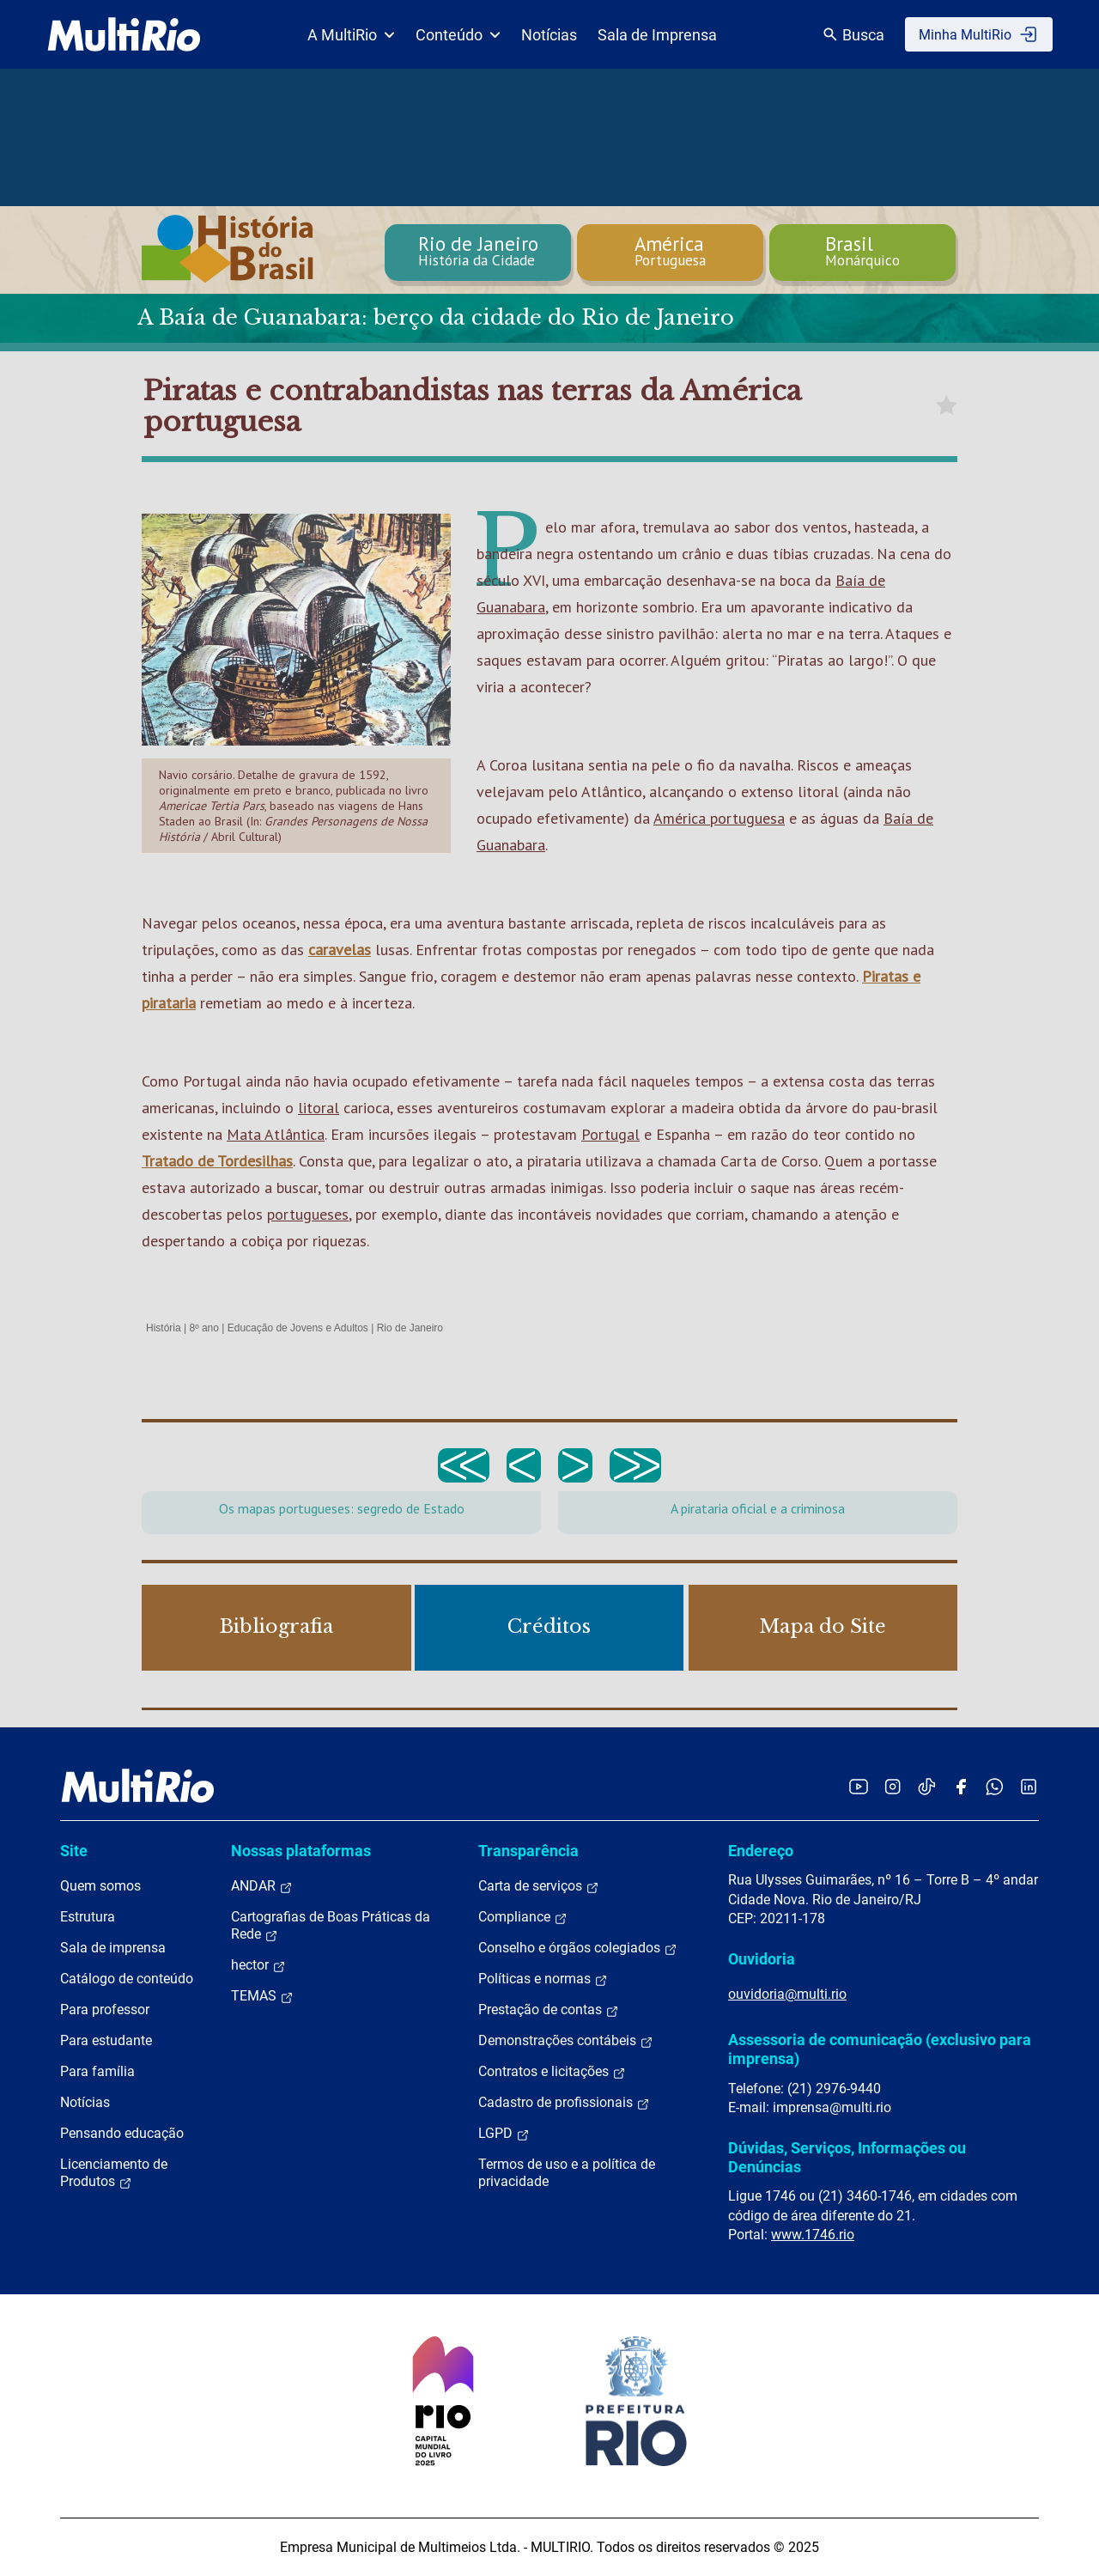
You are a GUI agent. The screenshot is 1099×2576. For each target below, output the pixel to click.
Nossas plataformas (301, 1851)
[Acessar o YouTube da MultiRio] (858, 1786)
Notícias (549, 35)
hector (258, 1965)
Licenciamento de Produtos (113, 2173)
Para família (97, 2071)
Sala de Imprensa (657, 35)
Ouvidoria (761, 1959)
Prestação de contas (548, 2010)
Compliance (523, 1917)
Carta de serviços (538, 1886)
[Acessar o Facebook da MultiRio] (960, 1786)
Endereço (760, 1851)
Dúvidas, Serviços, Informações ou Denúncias (847, 2157)
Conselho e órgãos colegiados (577, 1948)
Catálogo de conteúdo (126, 1978)
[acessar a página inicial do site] (124, 34)
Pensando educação (122, 2133)
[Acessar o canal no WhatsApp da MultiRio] (994, 1786)
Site (74, 1851)
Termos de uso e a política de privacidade (566, 2172)
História (163, 1328)
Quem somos (100, 1886)
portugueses (308, 1214)
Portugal (610, 1134)
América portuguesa (719, 818)
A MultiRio (351, 35)
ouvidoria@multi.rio (787, 1994)
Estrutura (87, 1917)
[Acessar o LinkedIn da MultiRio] (1028, 1786)
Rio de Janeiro (410, 1328)
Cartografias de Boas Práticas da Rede (330, 1926)
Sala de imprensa (113, 1948)
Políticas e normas (543, 1979)
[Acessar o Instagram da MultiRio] (892, 1786)
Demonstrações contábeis (565, 2040)
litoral (318, 1107)
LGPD (504, 2133)
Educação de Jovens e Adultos (298, 1328)
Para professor (104, 2009)
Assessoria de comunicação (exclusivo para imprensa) (879, 2049)
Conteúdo (458, 35)
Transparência (528, 1851)
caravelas (339, 949)
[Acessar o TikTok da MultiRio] (927, 1786)
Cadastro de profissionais (564, 2102)
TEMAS (262, 1996)
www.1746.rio (812, 2234)
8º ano (203, 1328)
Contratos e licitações (552, 2071)
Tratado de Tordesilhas (217, 1161)
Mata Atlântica (276, 1134)
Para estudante (106, 2040)
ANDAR (262, 1886)
